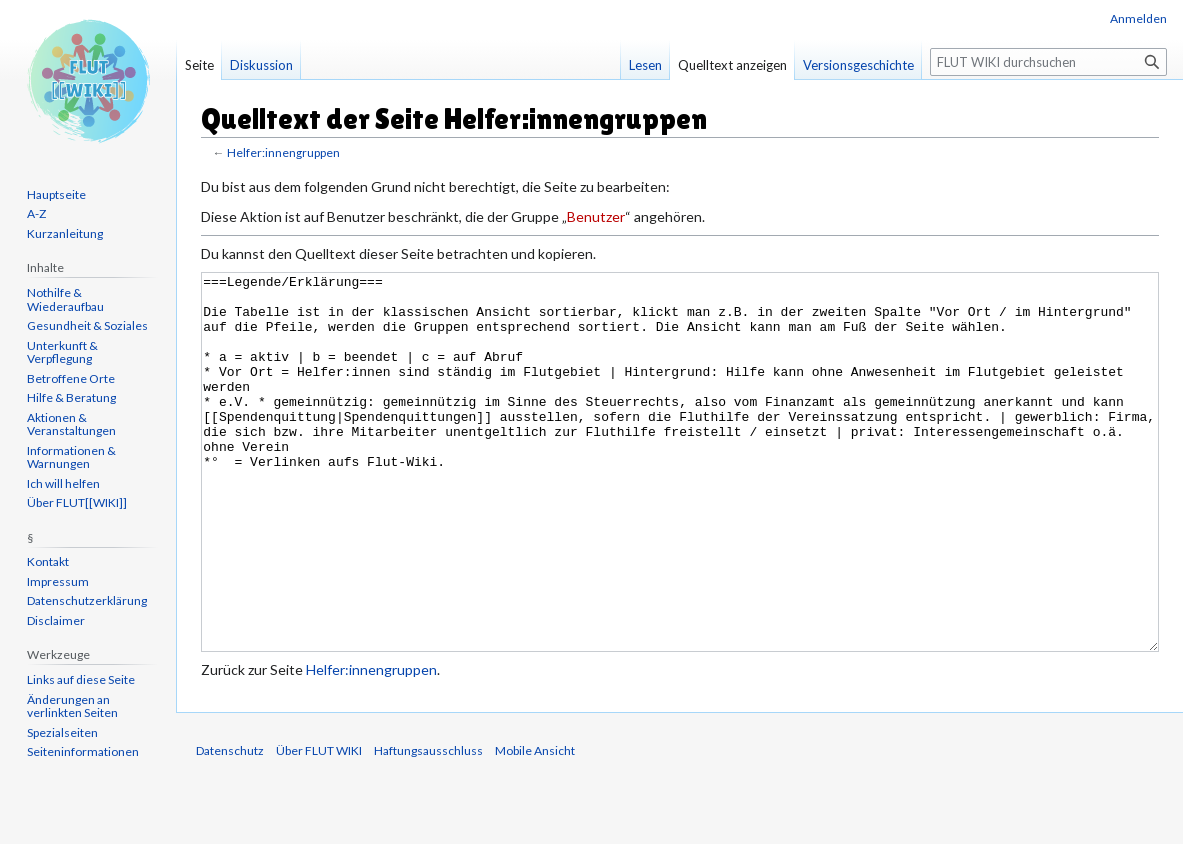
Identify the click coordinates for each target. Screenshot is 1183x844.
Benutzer (596, 216)
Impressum (58, 581)
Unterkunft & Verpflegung (62, 352)
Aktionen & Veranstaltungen (71, 424)
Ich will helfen (63, 483)
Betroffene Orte (71, 378)
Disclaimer (56, 620)
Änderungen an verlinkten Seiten (72, 706)
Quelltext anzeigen (732, 65)
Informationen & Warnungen (71, 457)
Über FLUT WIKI (319, 825)
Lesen (645, 65)
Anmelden (1138, 18)
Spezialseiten (62, 732)
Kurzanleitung (65, 233)
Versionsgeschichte (858, 65)
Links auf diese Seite (81, 679)
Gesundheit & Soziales (87, 325)
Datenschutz (230, 825)
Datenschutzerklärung (87, 600)
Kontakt (48, 561)
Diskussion (261, 65)
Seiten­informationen (83, 751)
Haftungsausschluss (428, 825)
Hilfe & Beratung (71, 397)
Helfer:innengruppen (283, 152)
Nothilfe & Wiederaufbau (65, 299)
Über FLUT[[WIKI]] (77, 502)
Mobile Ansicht (535, 825)
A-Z (36, 213)
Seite (199, 65)
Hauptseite (56, 194)
